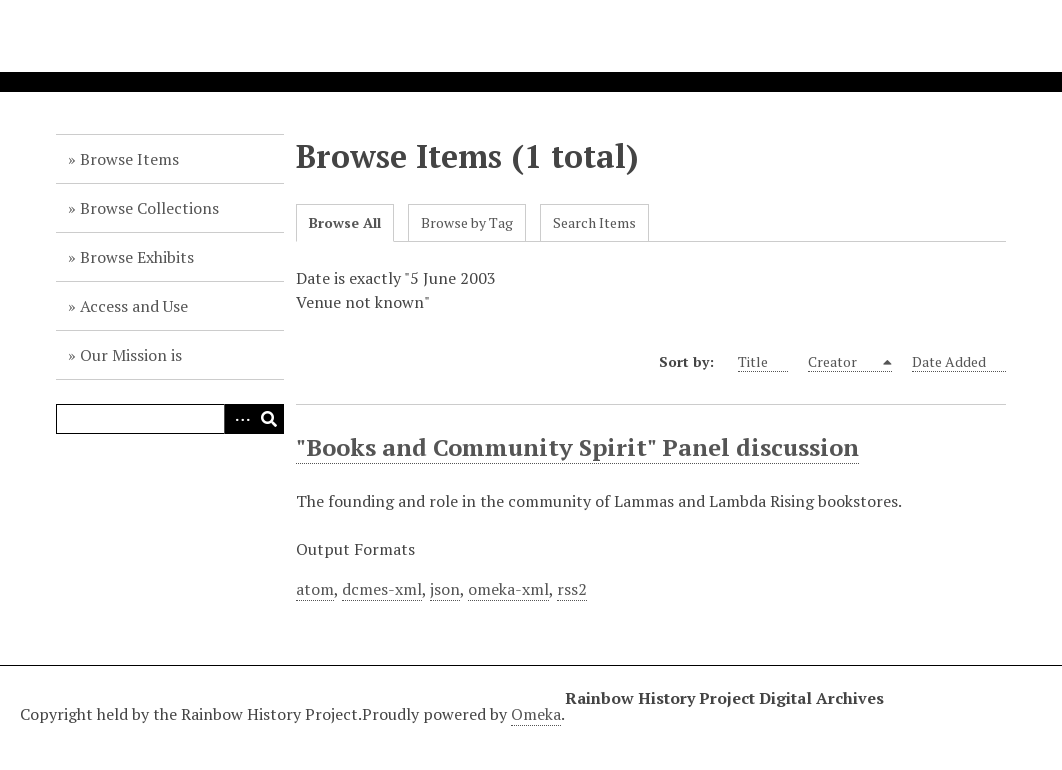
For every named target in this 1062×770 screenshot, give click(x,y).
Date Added (959, 362)
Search (269, 419)
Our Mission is (131, 355)
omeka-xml (508, 589)
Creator (844, 362)
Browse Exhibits (137, 257)
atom (315, 589)
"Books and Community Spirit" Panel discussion (577, 447)
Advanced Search (239, 419)
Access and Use (134, 306)
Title (763, 362)
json (445, 589)
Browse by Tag (467, 222)
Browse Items (129, 159)
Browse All (345, 222)
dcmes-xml (382, 589)
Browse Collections (149, 208)
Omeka (536, 714)
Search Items (594, 222)
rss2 (572, 589)
